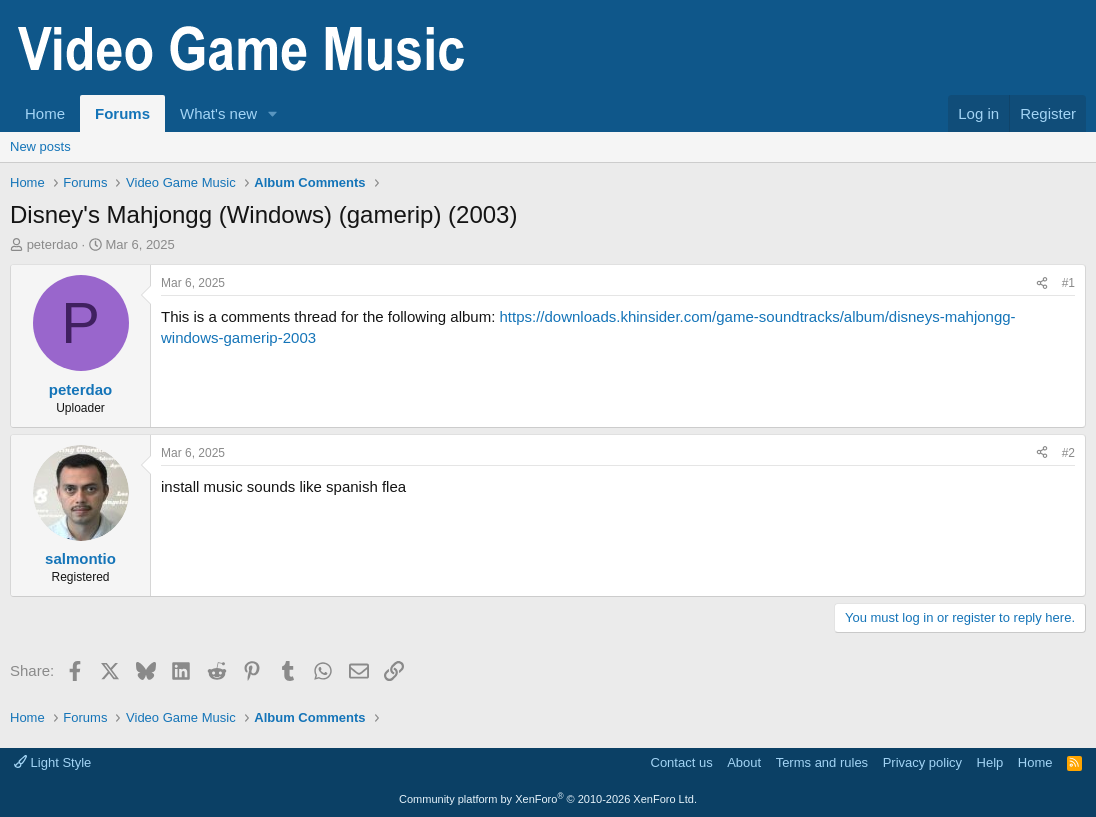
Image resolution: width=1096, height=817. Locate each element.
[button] (273, 113)
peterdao (52, 244)
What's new (218, 113)
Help (990, 762)
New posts (40, 146)
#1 (1068, 283)
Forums (122, 113)
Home (45, 113)
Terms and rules (822, 762)
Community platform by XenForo (548, 799)
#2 (1068, 453)
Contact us (682, 762)
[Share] (1042, 283)
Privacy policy (922, 762)
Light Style (52, 762)
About (744, 762)
